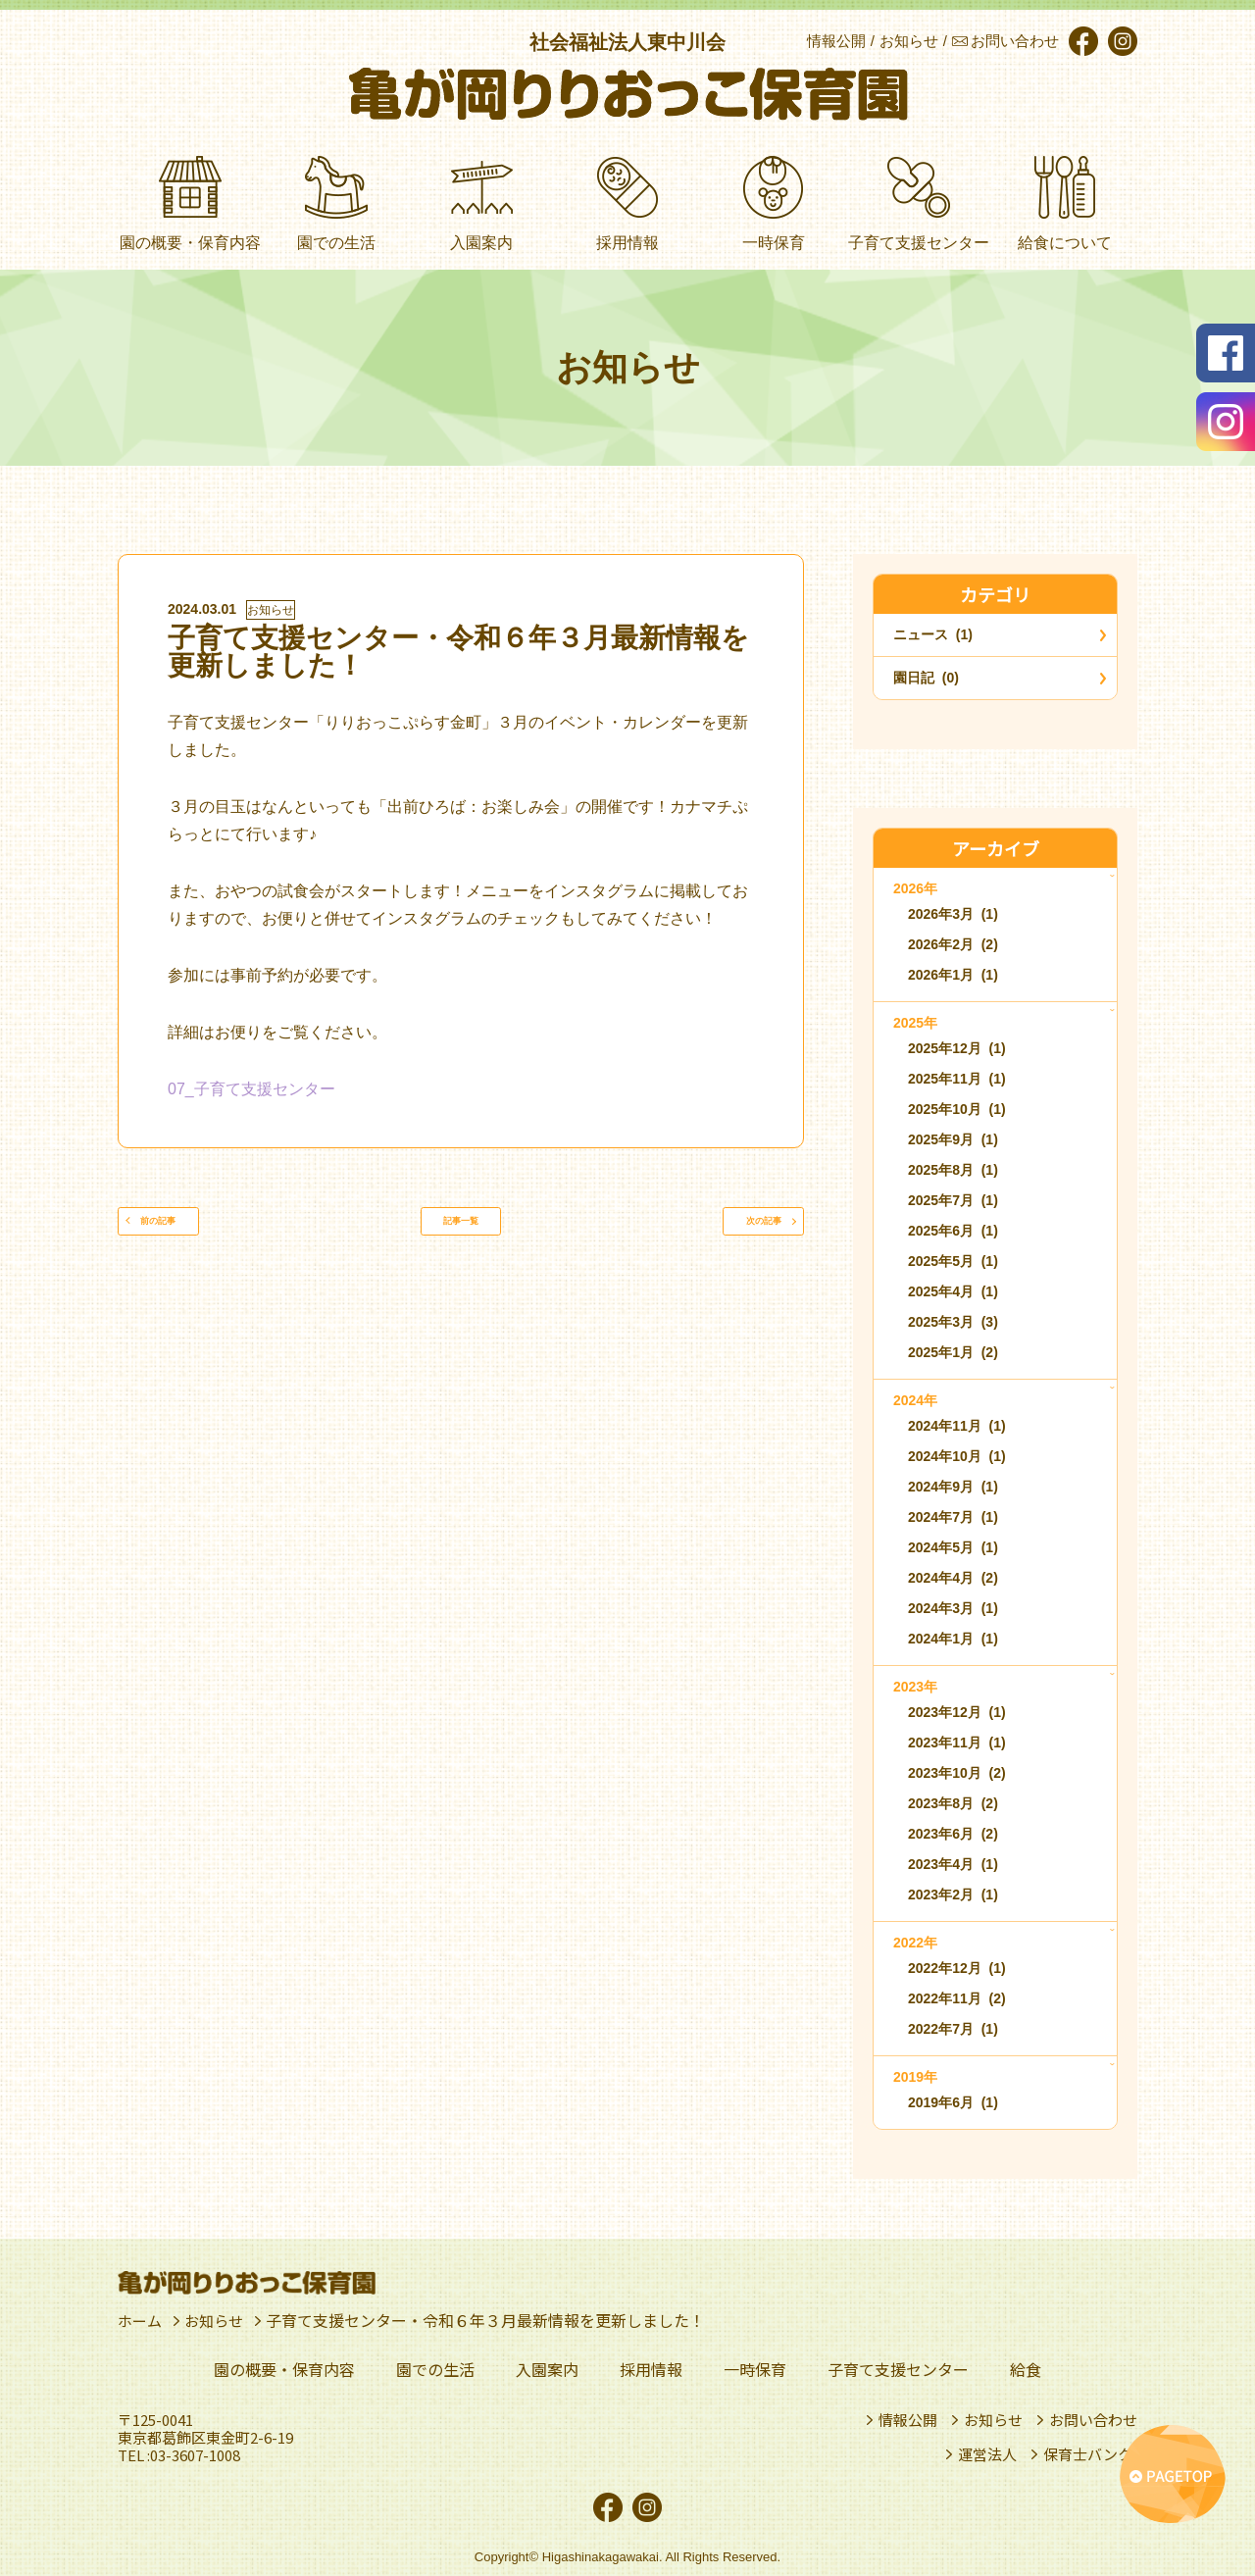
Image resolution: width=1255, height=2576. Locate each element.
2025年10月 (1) (957, 1109)
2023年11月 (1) (957, 1742)
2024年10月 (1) (957, 1456)
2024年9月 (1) (953, 1486)
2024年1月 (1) (953, 1638)
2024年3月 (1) (953, 1608)
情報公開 (907, 2420)
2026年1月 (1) (953, 975)
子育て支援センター (898, 2369)
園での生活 (435, 2369)
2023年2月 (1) (953, 1894)
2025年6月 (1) (953, 1230)
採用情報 (651, 2369)
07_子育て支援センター (251, 1089)
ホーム (141, 2320)
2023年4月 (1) (953, 1864)
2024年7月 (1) (953, 1517)
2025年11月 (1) (957, 1078)
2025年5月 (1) (953, 1261)
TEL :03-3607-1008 (179, 2455)
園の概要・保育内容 (284, 2369)
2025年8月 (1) (953, 1170)
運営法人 (987, 2454)
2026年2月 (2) (953, 944)
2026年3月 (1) (953, 914)
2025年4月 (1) (953, 1291)
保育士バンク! (1090, 2454)
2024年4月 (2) (953, 1578)
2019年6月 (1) (953, 2102)
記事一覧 (460, 1231)
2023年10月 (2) (957, 1773)
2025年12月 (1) (957, 1048)
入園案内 (547, 2369)
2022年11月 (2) (957, 1998)
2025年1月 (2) (953, 1352)
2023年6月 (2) (953, 1834)
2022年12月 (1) (957, 1968)
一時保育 (755, 2369)
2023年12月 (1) (957, 1712)
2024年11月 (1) (957, 1426)
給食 (1025, 2369)
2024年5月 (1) (953, 1547)
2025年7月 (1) (953, 1200)
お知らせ (270, 610)
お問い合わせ (1093, 2420)
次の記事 (730, 1231)
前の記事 (191, 1231)
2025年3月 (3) (953, 1322)
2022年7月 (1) (953, 2029)
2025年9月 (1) (953, 1139)
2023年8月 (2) (953, 1803)
